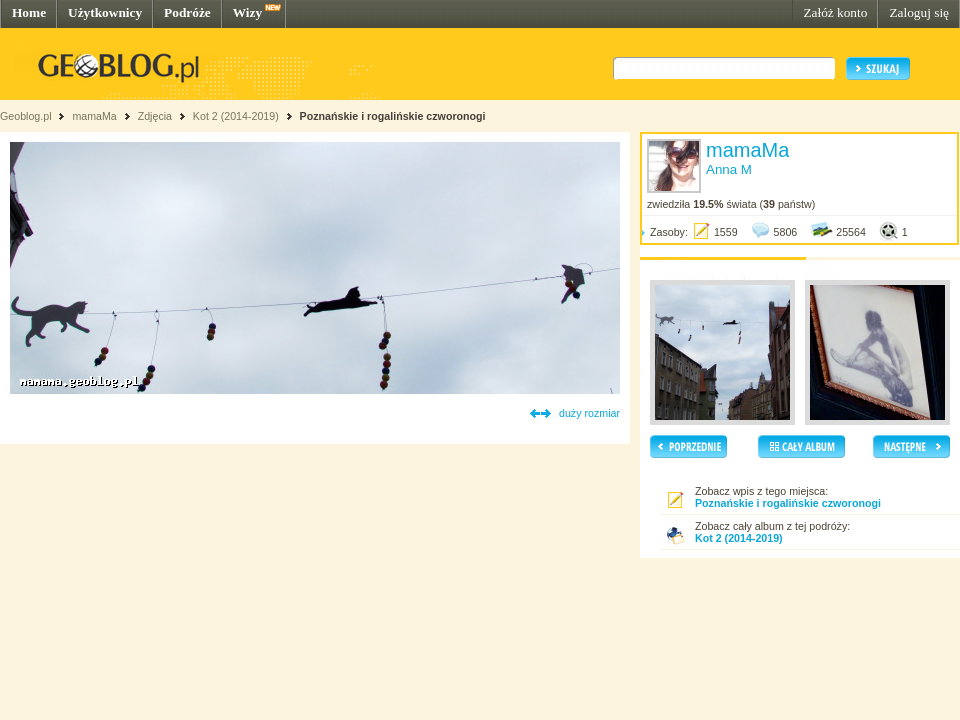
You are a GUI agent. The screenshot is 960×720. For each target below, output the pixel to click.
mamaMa (94, 116)
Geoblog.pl (26, 116)
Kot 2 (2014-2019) (236, 116)
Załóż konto (835, 12)
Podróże (187, 12)
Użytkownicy (105, 12)
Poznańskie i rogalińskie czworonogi (393, 116)
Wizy (247, 12)
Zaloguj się (919, 12)
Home (29, 12)
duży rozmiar (589, 413)
